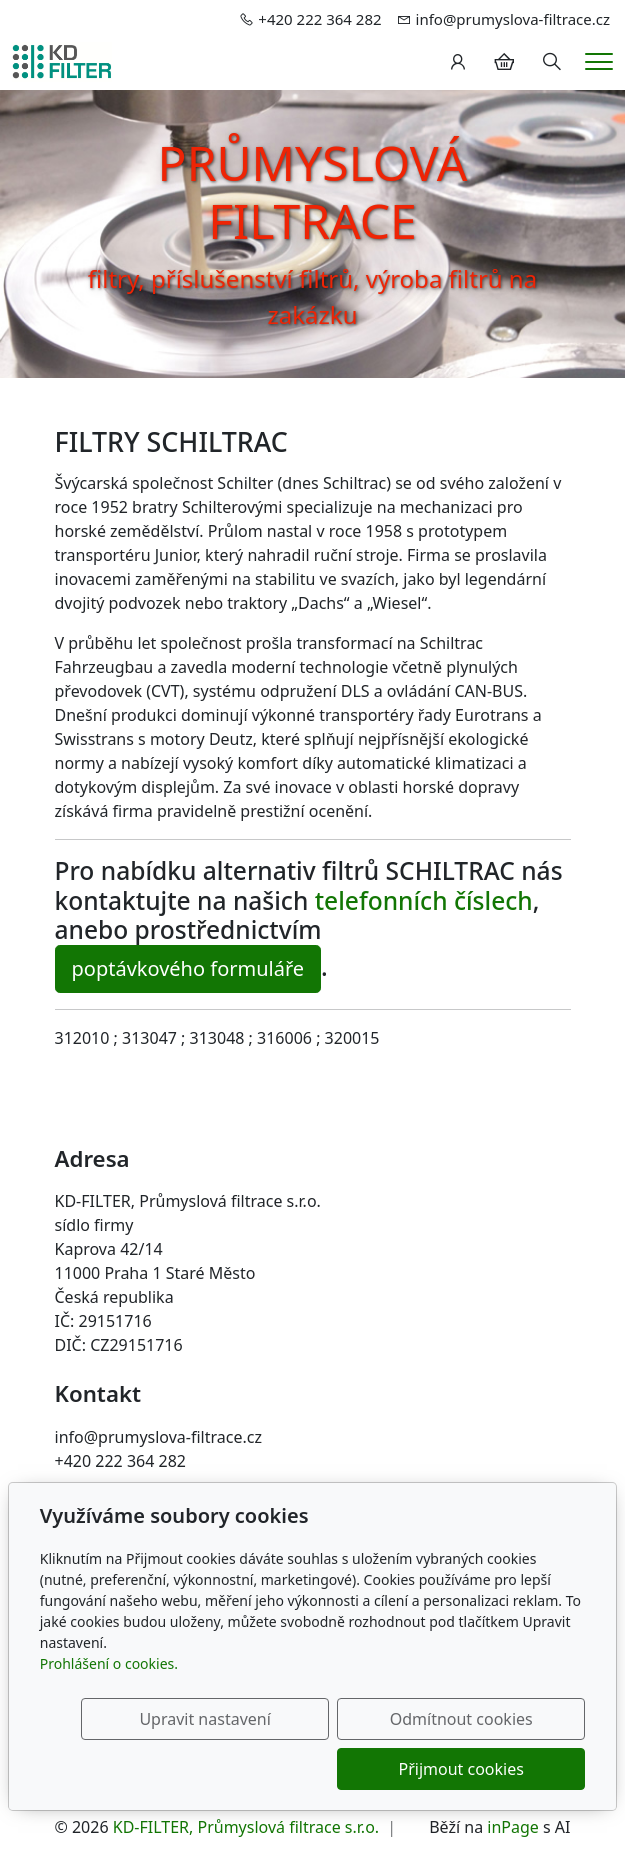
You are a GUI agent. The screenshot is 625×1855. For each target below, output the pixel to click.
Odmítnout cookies (489, 1719)
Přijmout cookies (489, 1769)
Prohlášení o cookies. (109, 1663)
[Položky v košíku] (504, 62)
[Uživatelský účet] (458, 62)
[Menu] (599, 61)
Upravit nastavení (289, 1719)
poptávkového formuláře (188, 968)
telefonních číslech (424, 900)
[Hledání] (552, 62)
